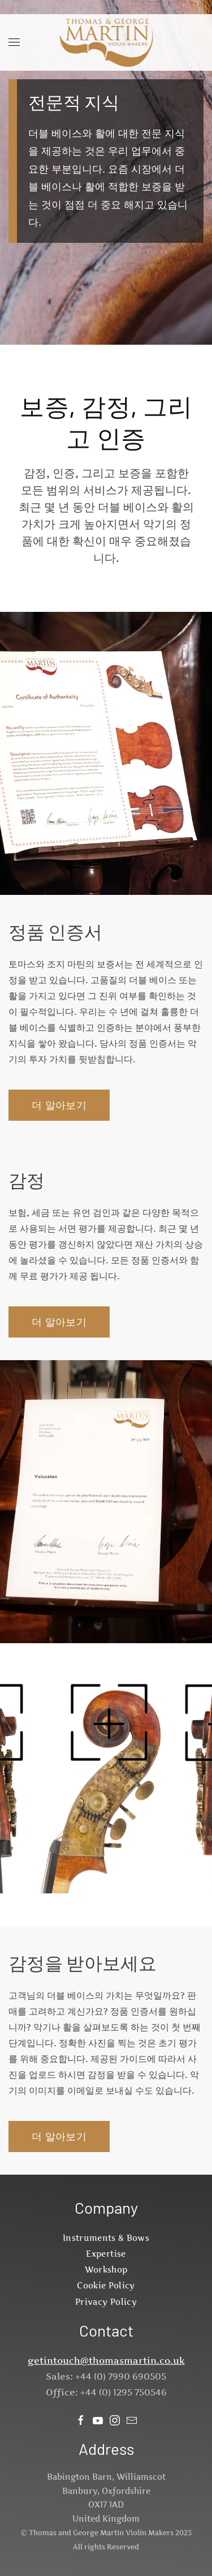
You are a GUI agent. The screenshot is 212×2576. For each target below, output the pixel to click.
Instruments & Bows (106, 2238)
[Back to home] (106, 42)
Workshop (106, 2269)
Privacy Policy (106, 2302)
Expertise (106, 2253)
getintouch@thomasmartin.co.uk (106, 2360)
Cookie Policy (106, 2285)
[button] (14, 42)
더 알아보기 (59, 1105)
